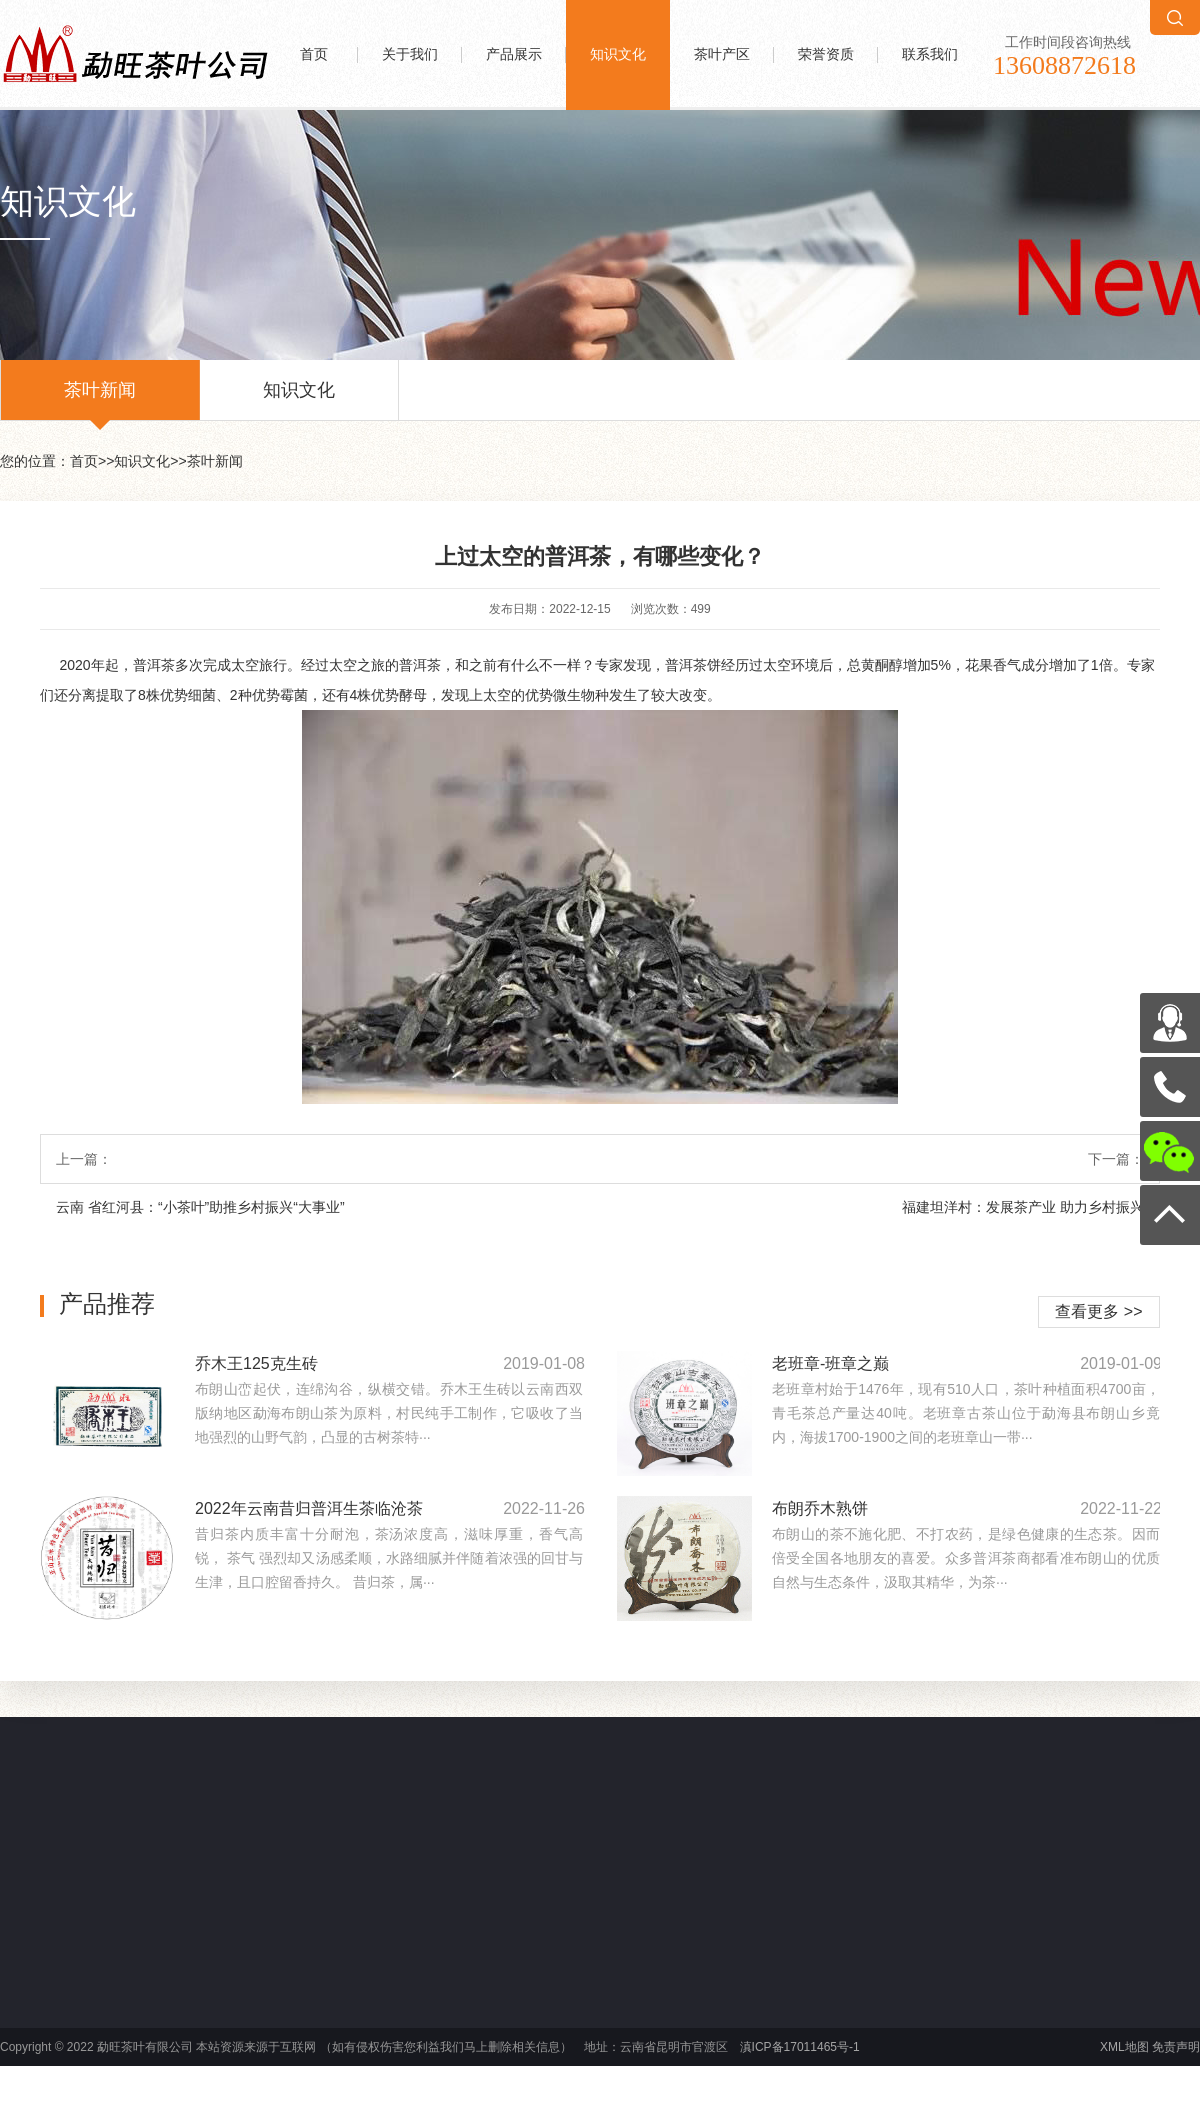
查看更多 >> (1098, 1311)
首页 (314, 54)
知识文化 (618, 54)
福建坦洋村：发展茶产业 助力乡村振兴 (1023, 1207)
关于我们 (410, 54)
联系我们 (930, 54)
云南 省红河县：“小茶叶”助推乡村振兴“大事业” (200, 1207)
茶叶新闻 (100, 400)
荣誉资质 (826, 54)
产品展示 (514, 54)
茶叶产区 (722, 54)
